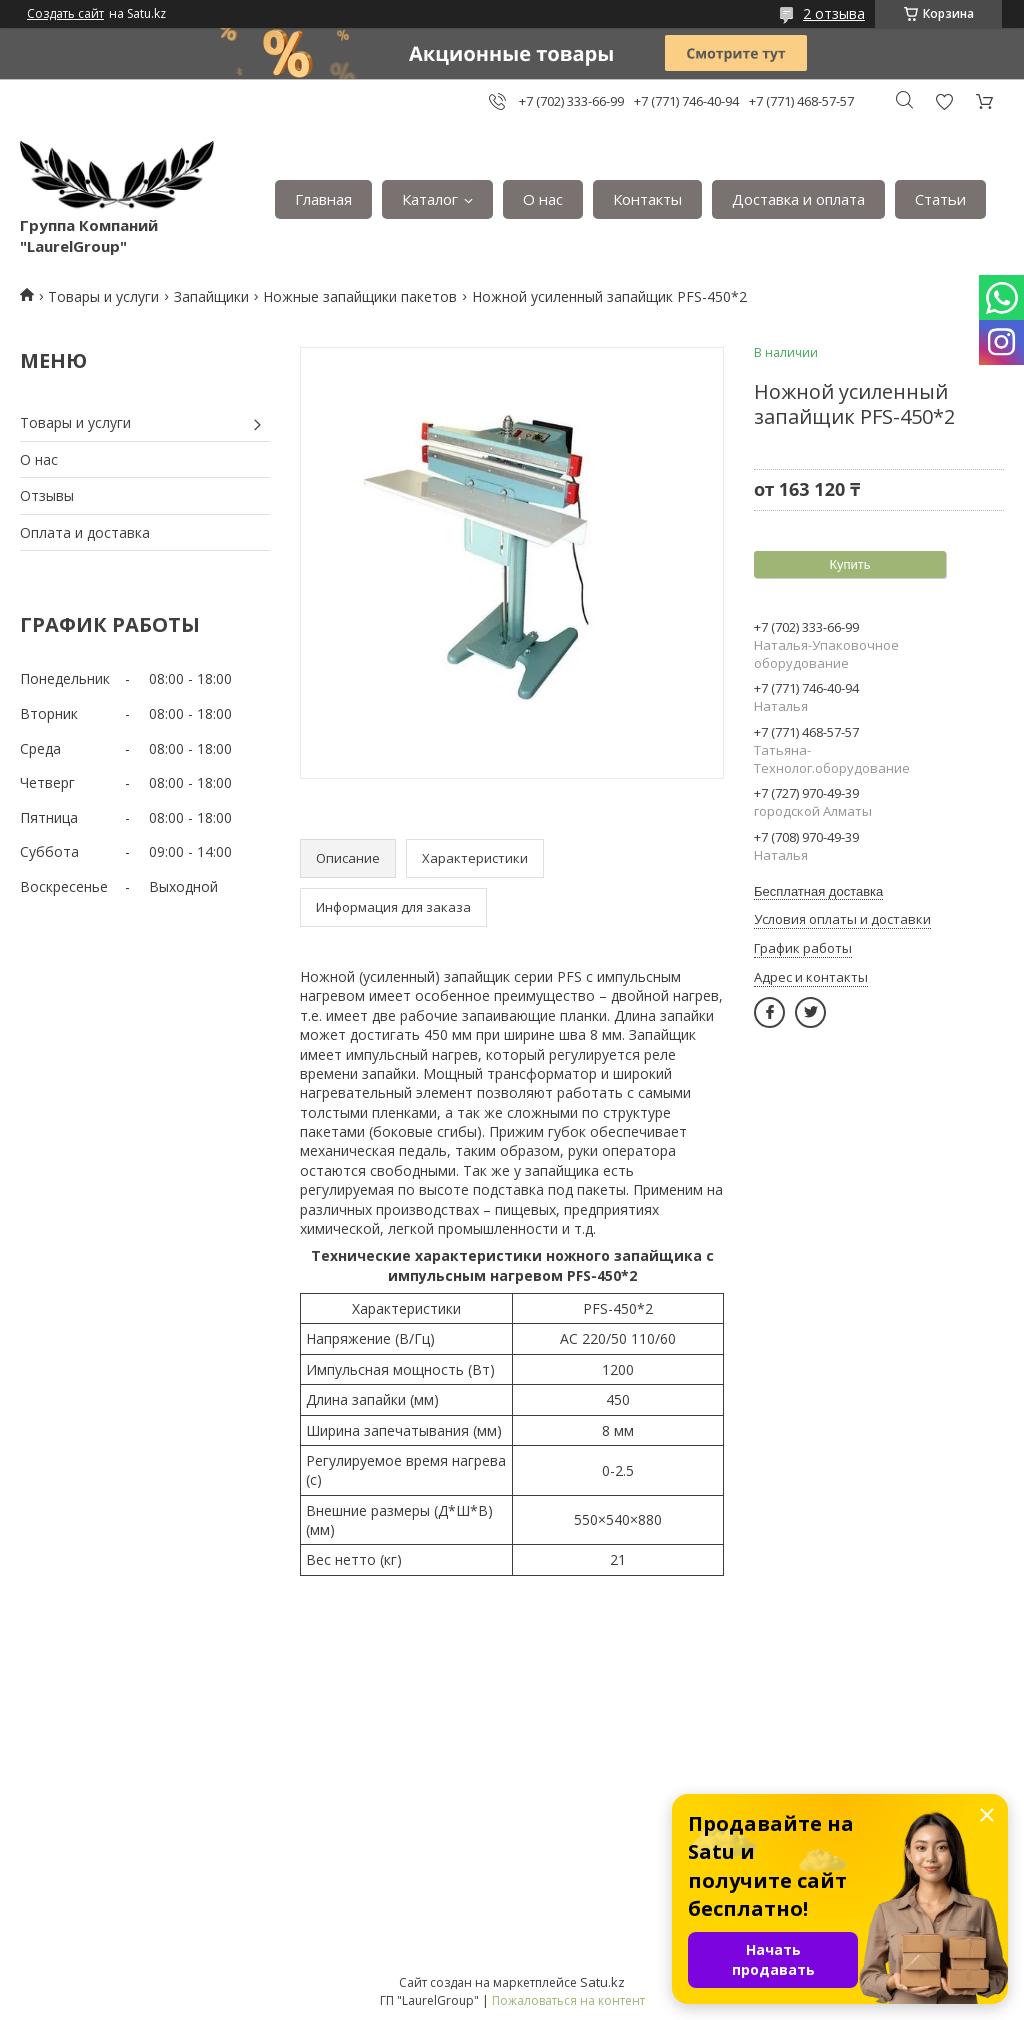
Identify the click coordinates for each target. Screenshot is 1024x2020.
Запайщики (211, 296)
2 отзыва (834, 13)
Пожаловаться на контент (568, 2000)
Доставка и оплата (798, 199)
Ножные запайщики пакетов (360, 296)
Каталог (430, 199)
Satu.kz (602, 1982)
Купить (849, 564)
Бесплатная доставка (818, 891)
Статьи (940, 199)
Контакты (647, 199)
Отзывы (47, 495)
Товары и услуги (103, 296)
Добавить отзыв (944, 101)
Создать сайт (65, 14)
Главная (323, 199)
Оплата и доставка (85, 532)
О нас (543, 199)
